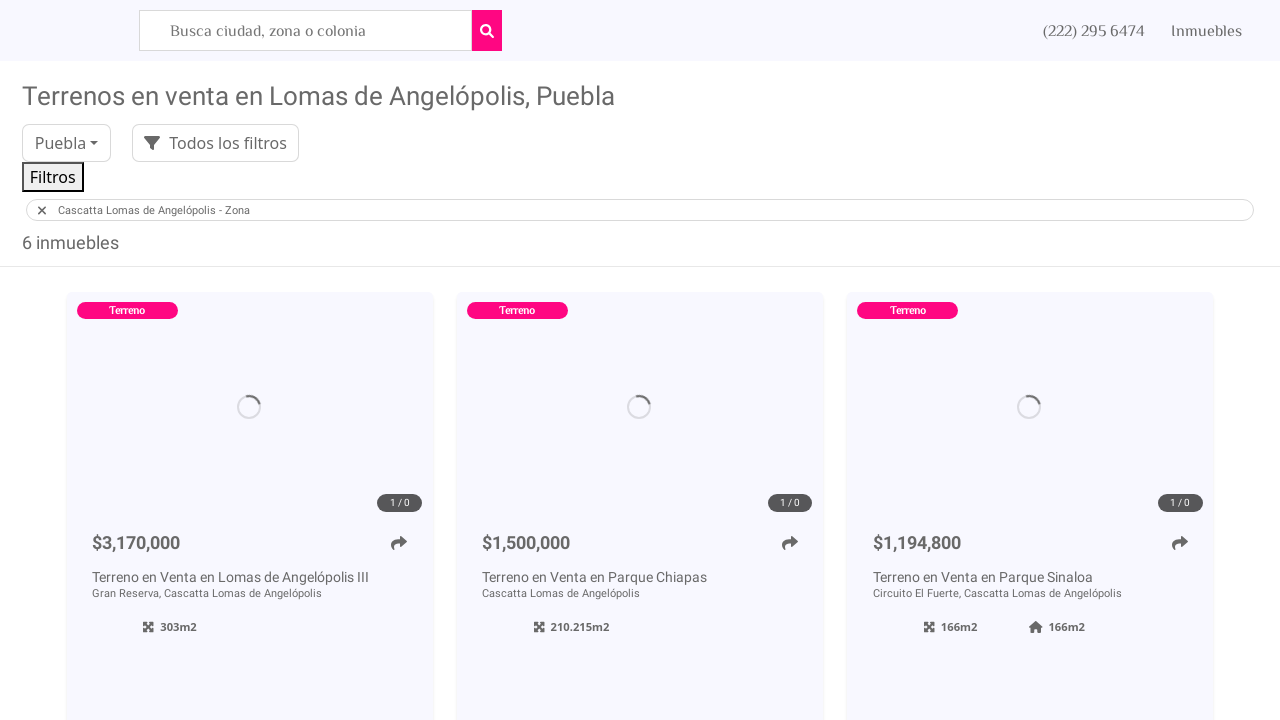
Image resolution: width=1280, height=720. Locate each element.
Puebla (61, 143)
